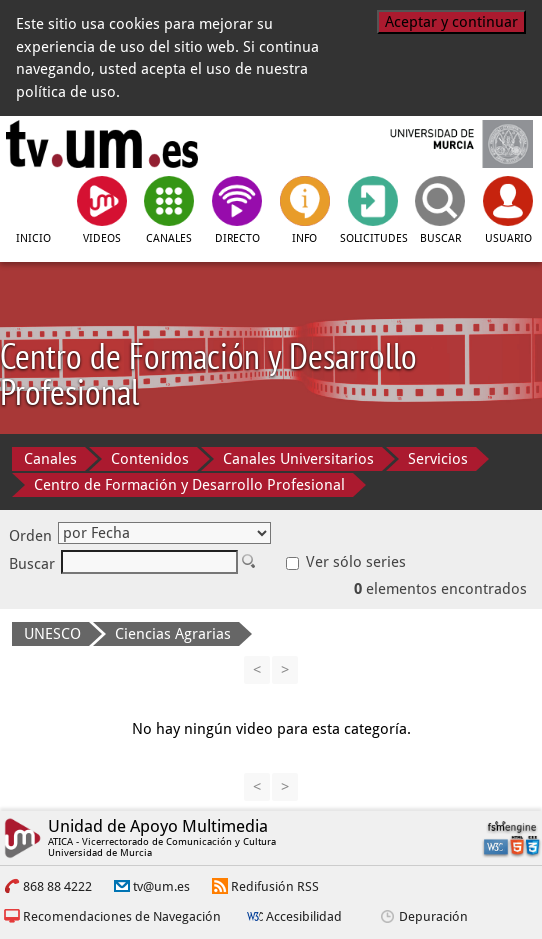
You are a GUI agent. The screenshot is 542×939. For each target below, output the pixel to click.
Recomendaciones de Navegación (122, 916)
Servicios (438, 459)
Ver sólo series (346, 562)
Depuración (433, 916)
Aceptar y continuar (451, 22)
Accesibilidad (304, 916)
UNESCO (52, 634)
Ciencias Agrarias (173, 634)
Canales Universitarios (298, 459)
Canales (50, 459)
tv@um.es (161, 886)
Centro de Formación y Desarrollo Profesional (189, 485)
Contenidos (150, 459)
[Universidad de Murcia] (440, 144)
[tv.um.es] (102, 144)
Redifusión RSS (275, 886)
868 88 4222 (57, 886)
